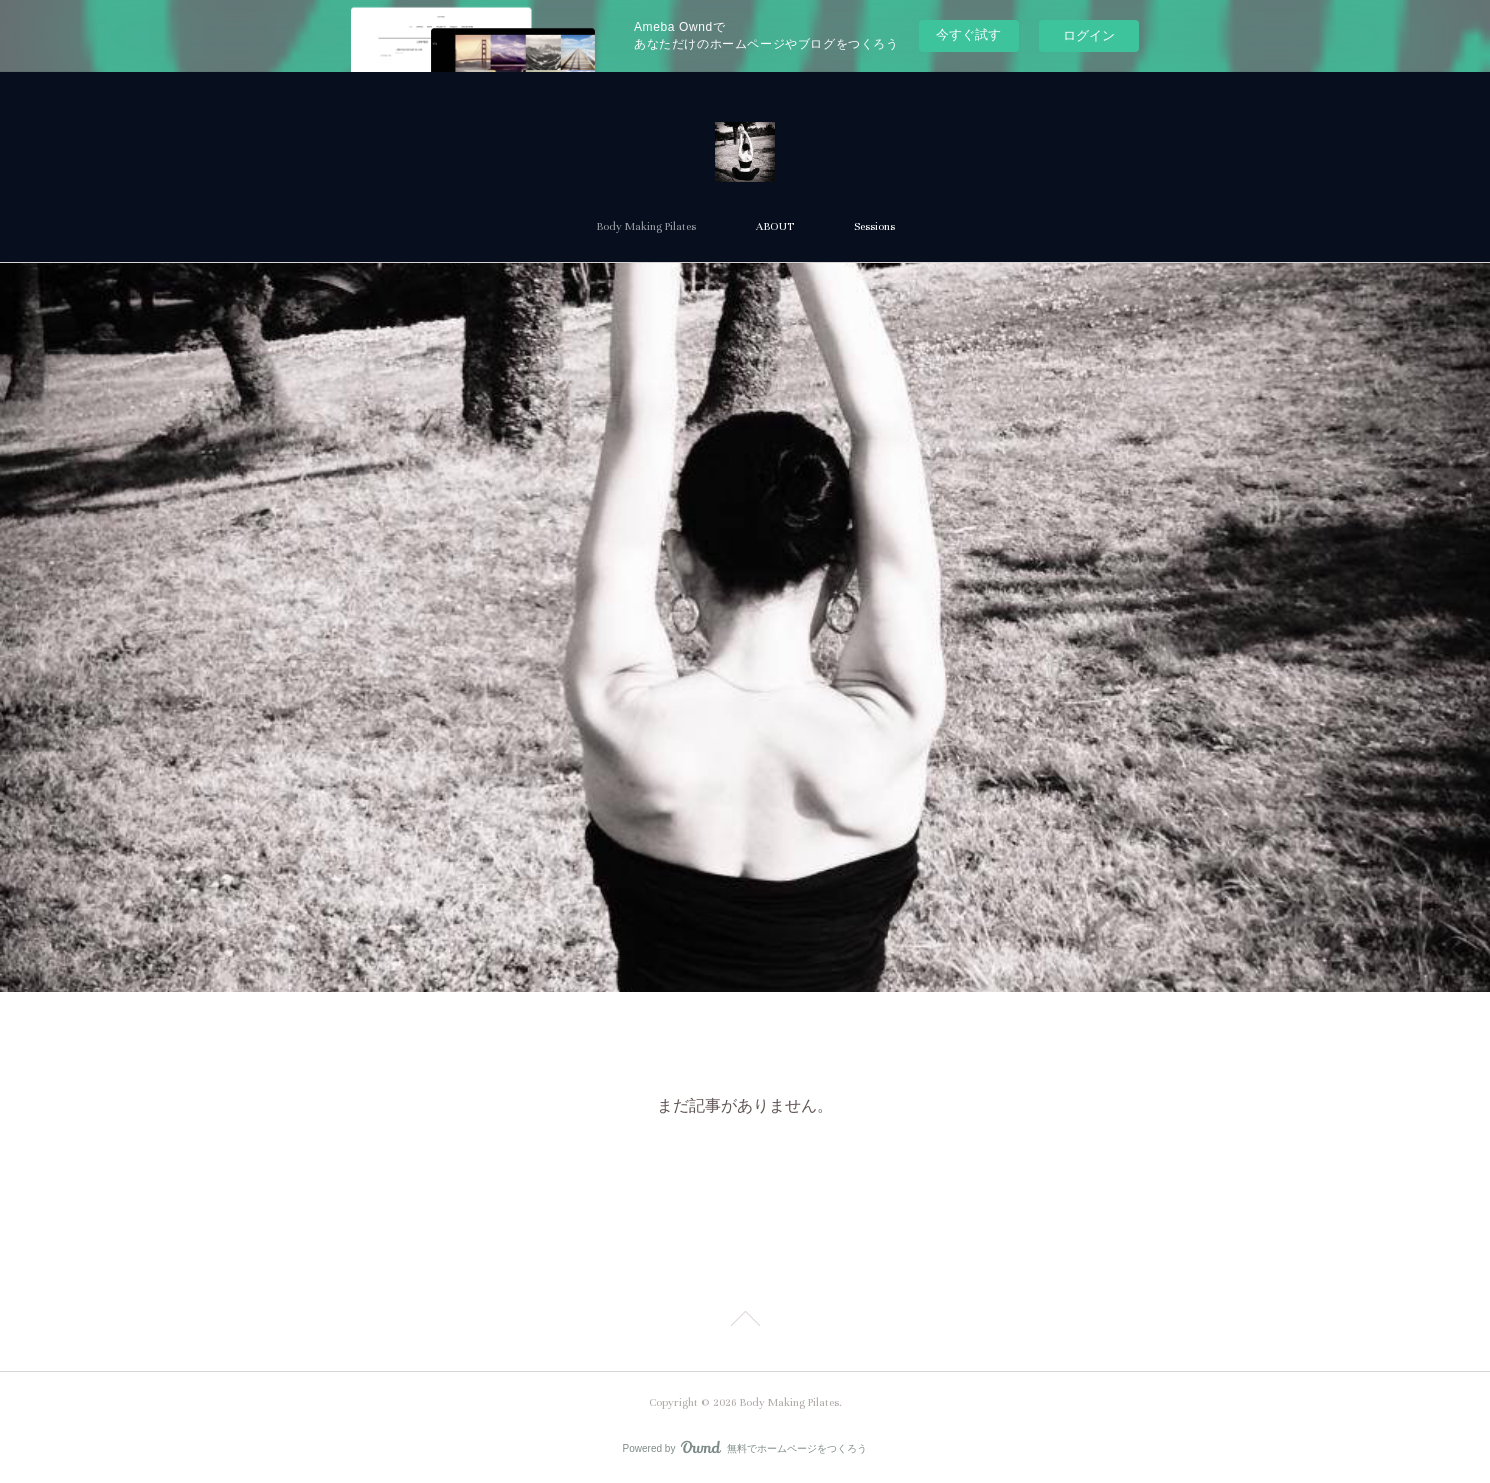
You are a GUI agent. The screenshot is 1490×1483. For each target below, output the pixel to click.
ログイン (1089, 35)
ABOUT (775, 226)
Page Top (745, 1322)
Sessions (874, 226)
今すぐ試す (968, 34)
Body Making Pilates (646, 226)
